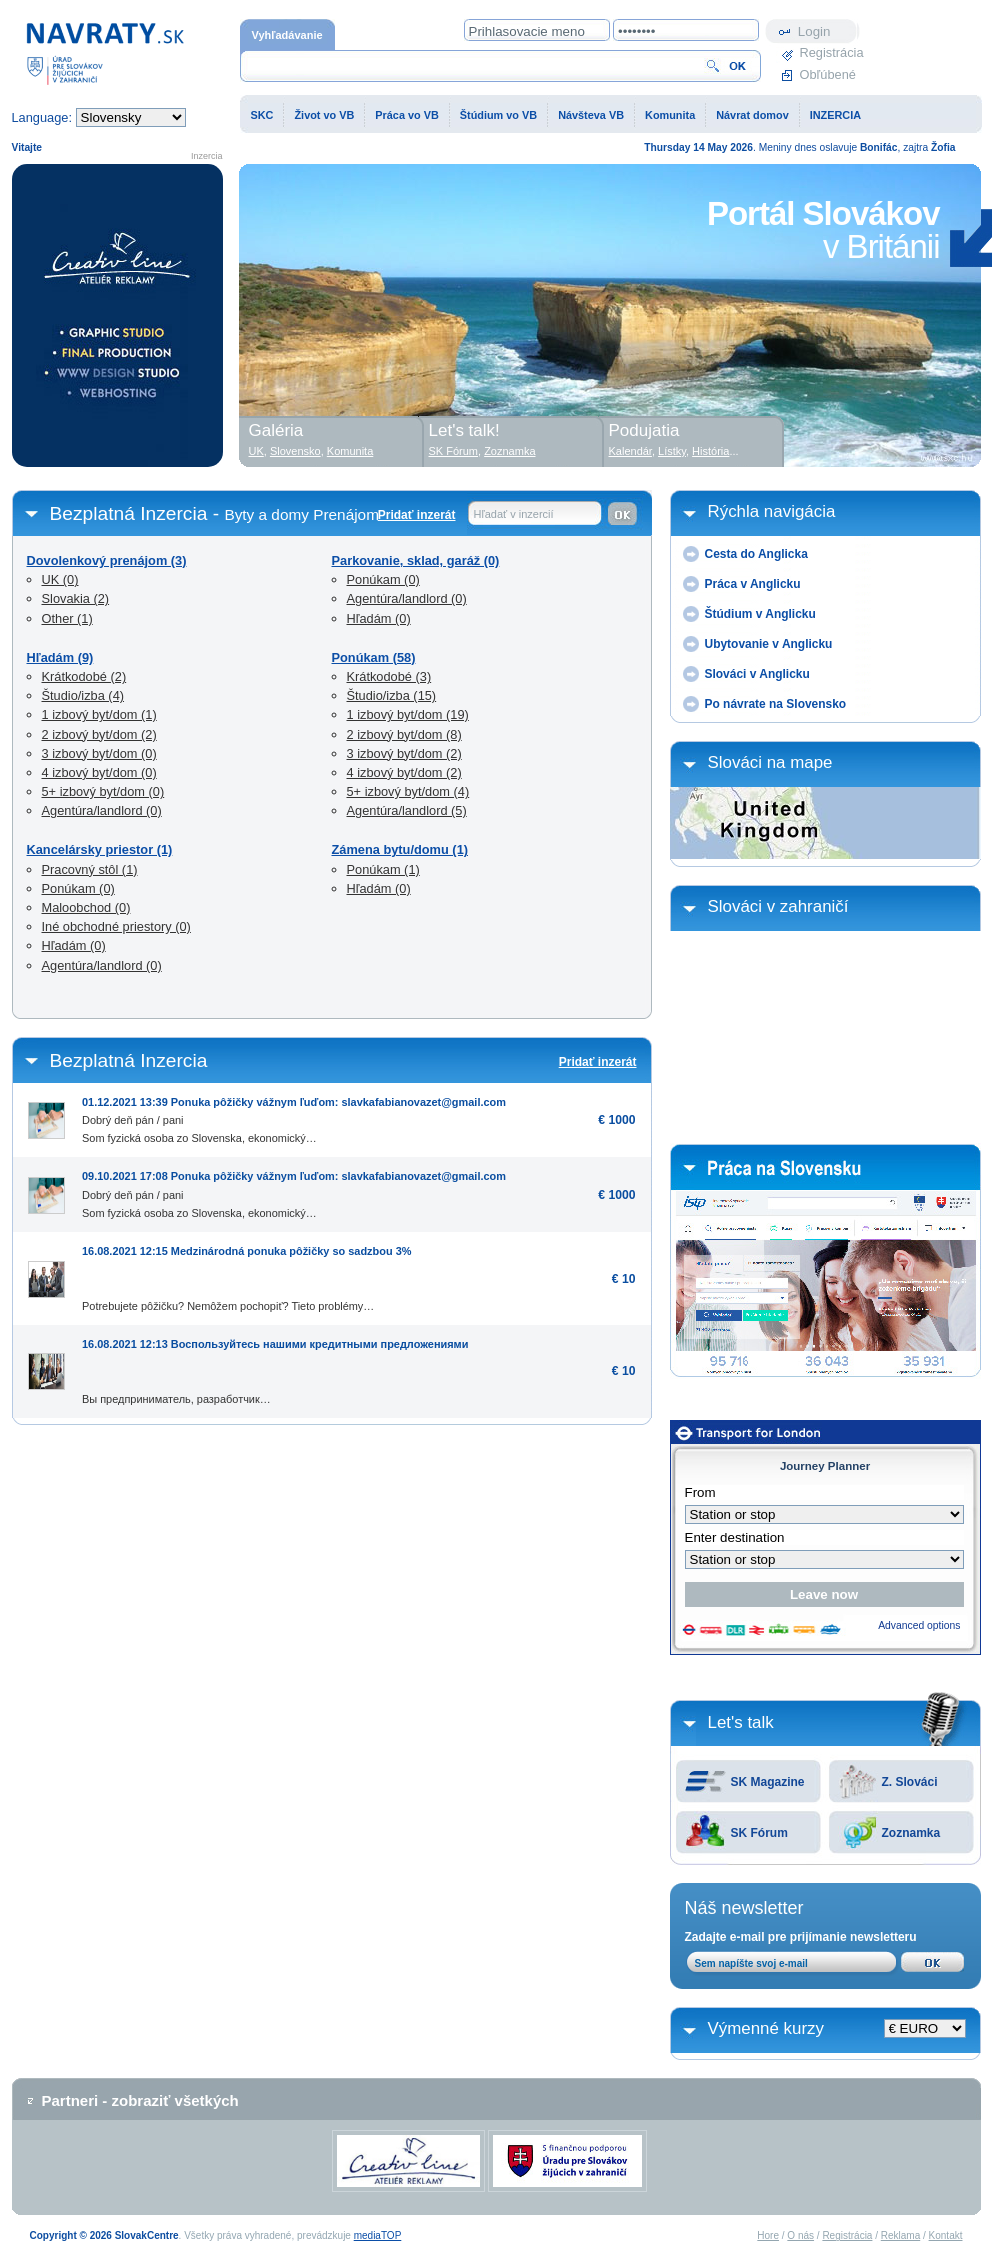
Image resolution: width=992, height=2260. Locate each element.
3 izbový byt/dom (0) (99, 753)
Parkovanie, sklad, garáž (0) (416, 560)
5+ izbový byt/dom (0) (103, 791)
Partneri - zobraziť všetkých (140, 2100)
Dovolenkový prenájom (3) (107, 560)
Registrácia (830, 52)
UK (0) (60, 579)
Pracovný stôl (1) (90, 869)
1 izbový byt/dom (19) (408, 714)
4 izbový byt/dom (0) (99, 772)
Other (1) (67, 618)
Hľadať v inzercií (514, 514)
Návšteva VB (591, 115)
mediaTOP (378, 2235)
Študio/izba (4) (83, 695)
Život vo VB (324, 115)
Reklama (900, 2235)
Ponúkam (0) (78, 888)
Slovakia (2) (76, 598)
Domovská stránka (105, 52)
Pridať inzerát (417, 515)
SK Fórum (759, 1833)
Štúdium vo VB (498, 115)
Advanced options (919, 1625)
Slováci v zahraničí (778, 906)
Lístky (672, 451)
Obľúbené (828, 74)
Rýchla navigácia (772, 511)
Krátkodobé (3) (389, 676)
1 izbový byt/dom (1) (99, 714)
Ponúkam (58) (374, 657)
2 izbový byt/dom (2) (99, 734)
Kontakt (946, 2235)
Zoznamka (911, 1833)
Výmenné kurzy (766, 2028)
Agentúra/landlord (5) (407, 810)
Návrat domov (752, 115)
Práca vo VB (406, 115)
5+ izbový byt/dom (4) (408, 791)
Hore (768, 2235)
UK (256, 451)
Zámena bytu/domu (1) (400, 849)
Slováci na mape (770, 762)
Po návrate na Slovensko (776, 704)
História (710, 451)
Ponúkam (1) (383, 869)
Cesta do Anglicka (756, 554)
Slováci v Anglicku (757, 674)
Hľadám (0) (74, 945)
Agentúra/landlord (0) (102, 810)
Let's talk (741, 1722)
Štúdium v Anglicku (760, 614)
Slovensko (295, 451)
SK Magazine (768, 1782)
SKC (262, 115)
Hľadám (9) (60, 657)
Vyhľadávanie (287, 35)
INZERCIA (835, 115)
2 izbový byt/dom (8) (404, 734)
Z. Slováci (910, 1782)
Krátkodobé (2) (84, 676)
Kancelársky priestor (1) (100, 849)
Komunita (670, 115)
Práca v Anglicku (753, 584)
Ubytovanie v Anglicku (769, 644)
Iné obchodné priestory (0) (116, 926)
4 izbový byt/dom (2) (404, 772)
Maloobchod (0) (86, 907)
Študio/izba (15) (392, 695)
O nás (800, 2235)
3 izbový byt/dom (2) (404, 753)
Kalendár (630, 451)
